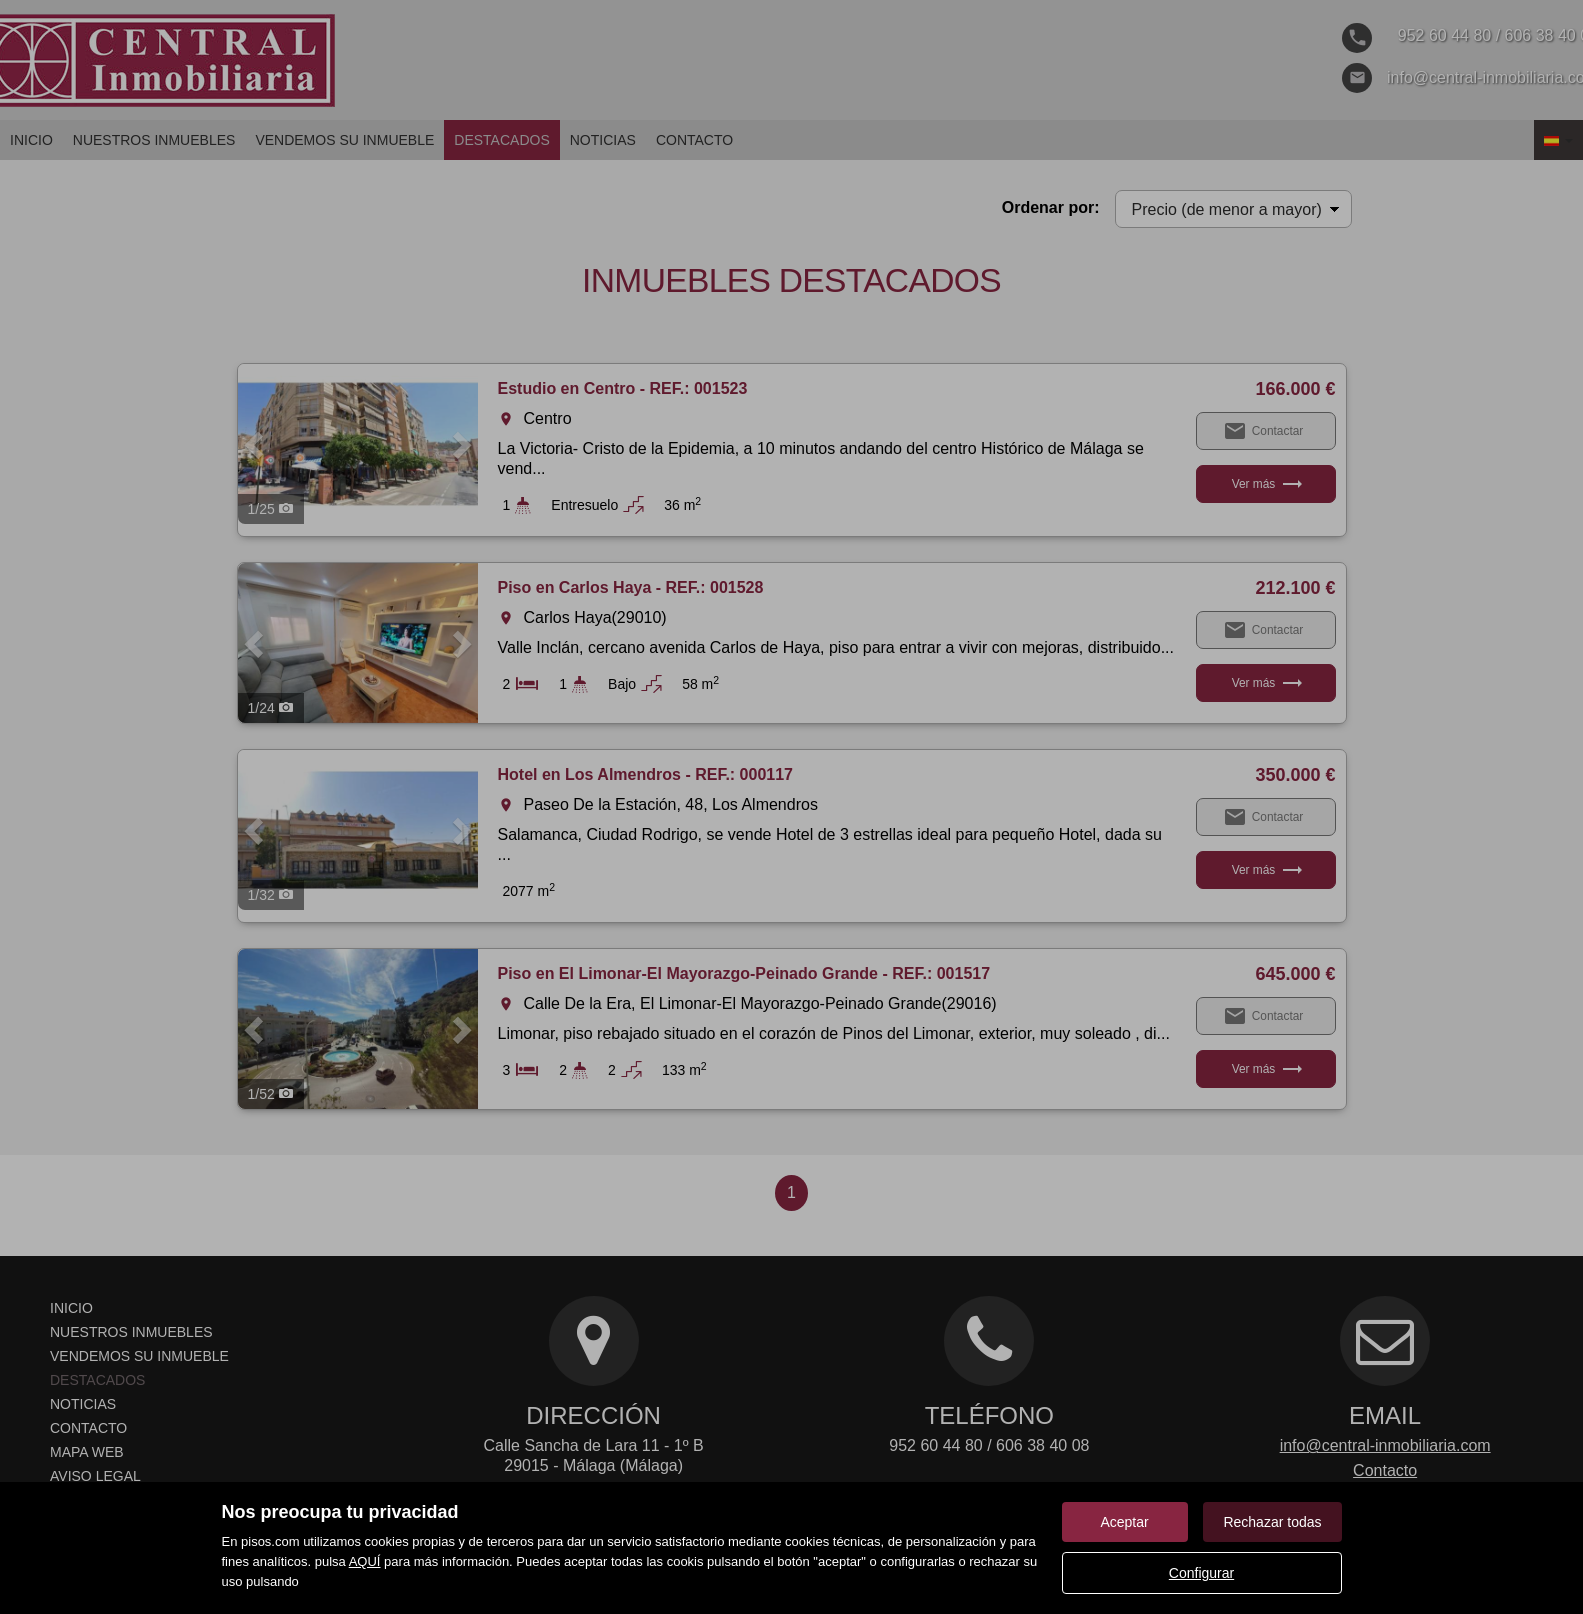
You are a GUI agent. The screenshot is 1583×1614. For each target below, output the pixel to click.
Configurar (1201, 1573)
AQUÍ (365, 1561)
